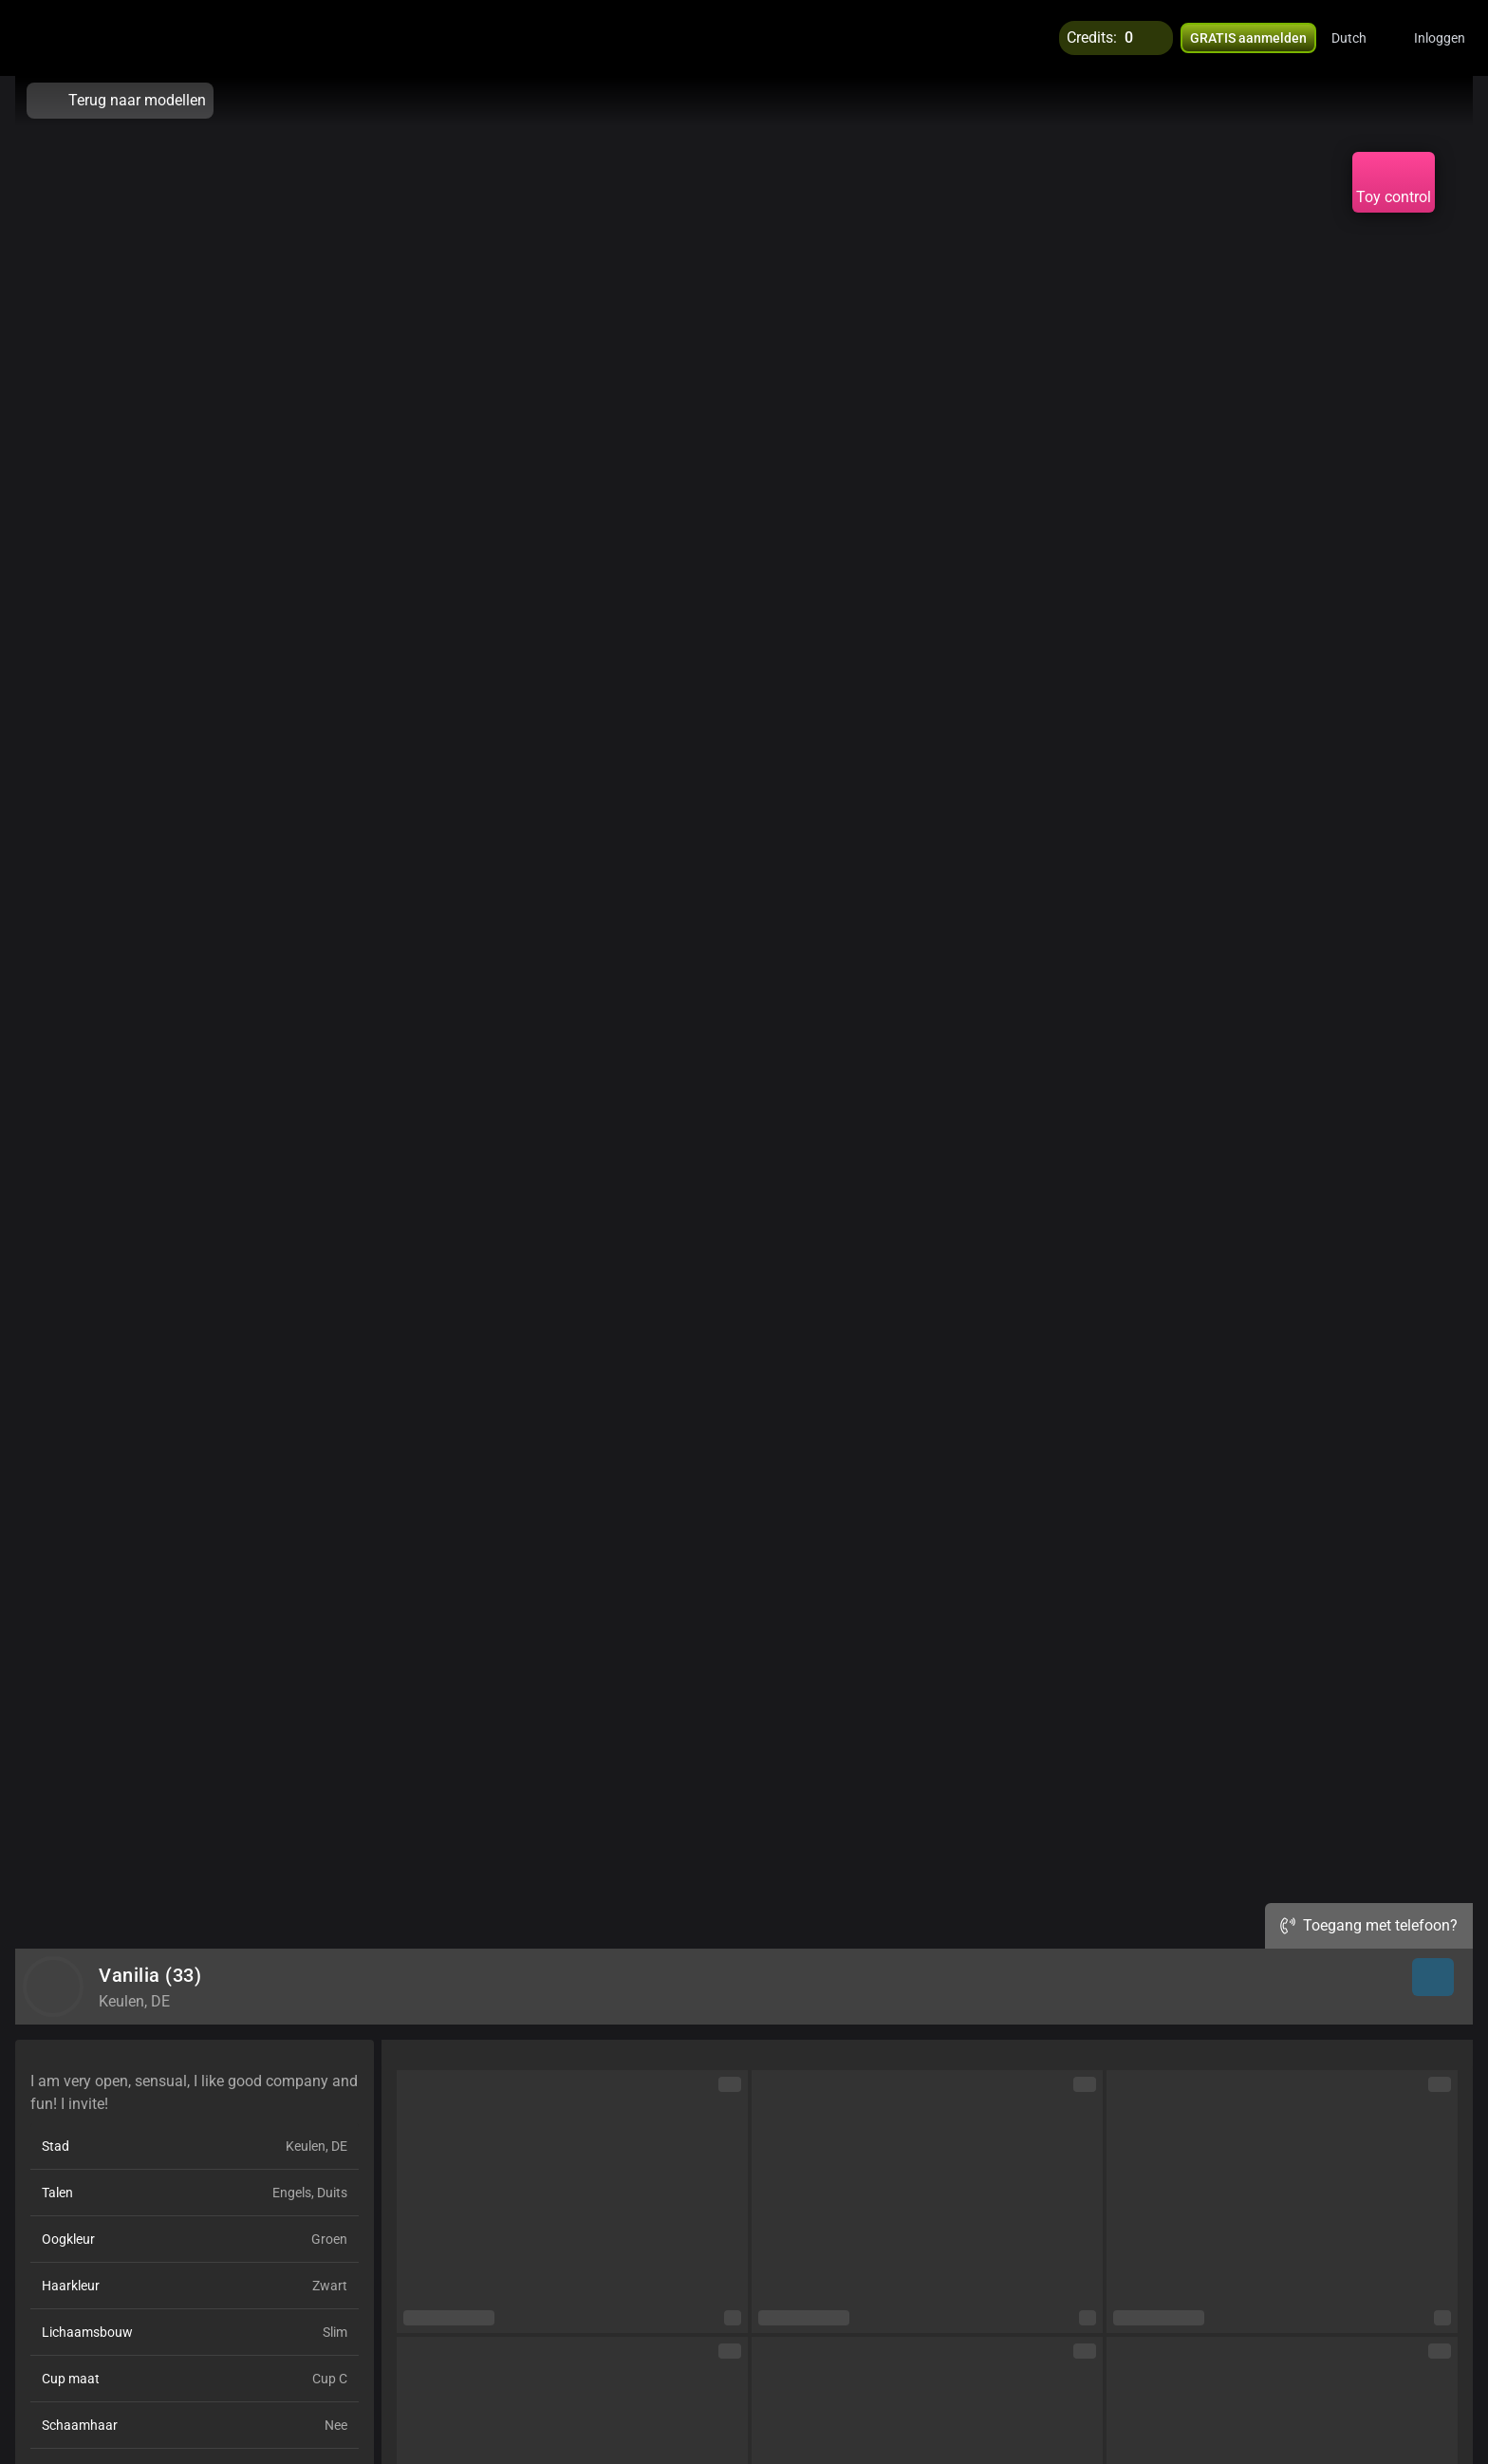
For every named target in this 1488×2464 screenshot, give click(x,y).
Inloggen (1439, 38)
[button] (1361, 38)
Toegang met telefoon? (1369, 1925)
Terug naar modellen (120, 100)
